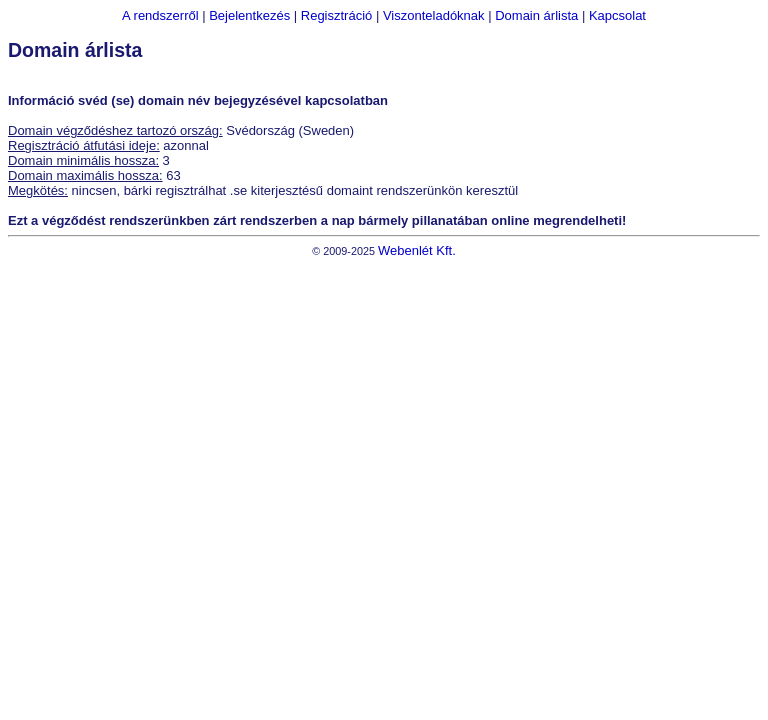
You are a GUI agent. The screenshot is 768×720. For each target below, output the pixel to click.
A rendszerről (160, 15)
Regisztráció (337, 15)
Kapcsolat (617, 15)
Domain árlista (536, 15)
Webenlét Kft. (417, 250)
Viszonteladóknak (434, 15)
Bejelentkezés (249, 15)
